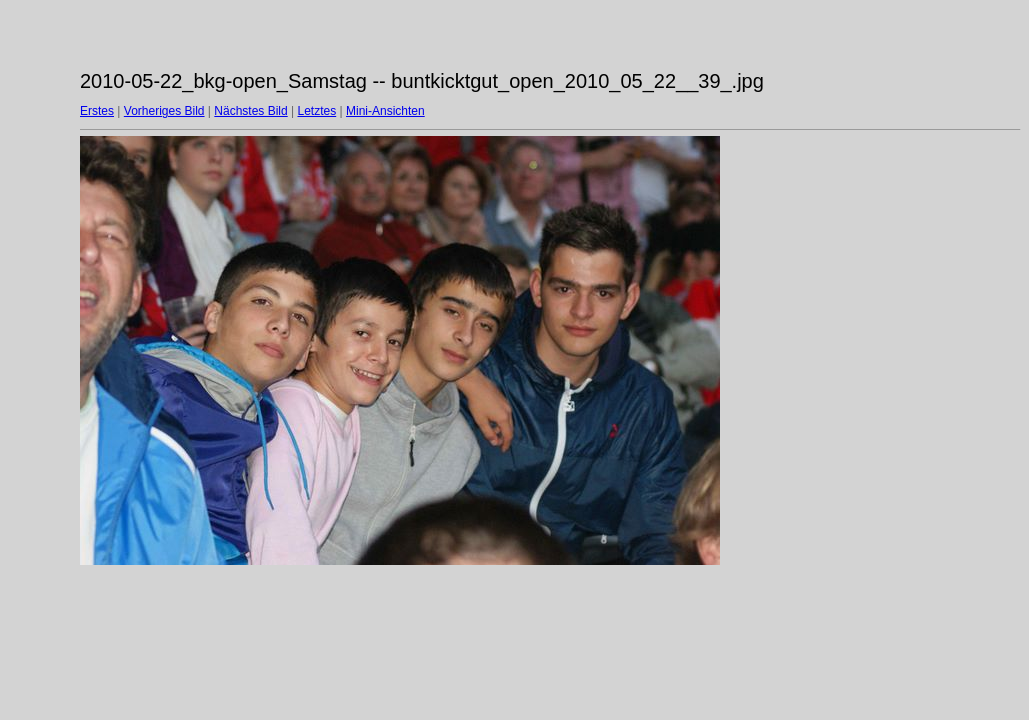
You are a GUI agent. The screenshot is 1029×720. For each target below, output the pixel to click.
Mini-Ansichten (385, 111)
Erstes (97, 111)
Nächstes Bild (250, 111)
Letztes (317, 111)
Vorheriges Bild (164, 111)
